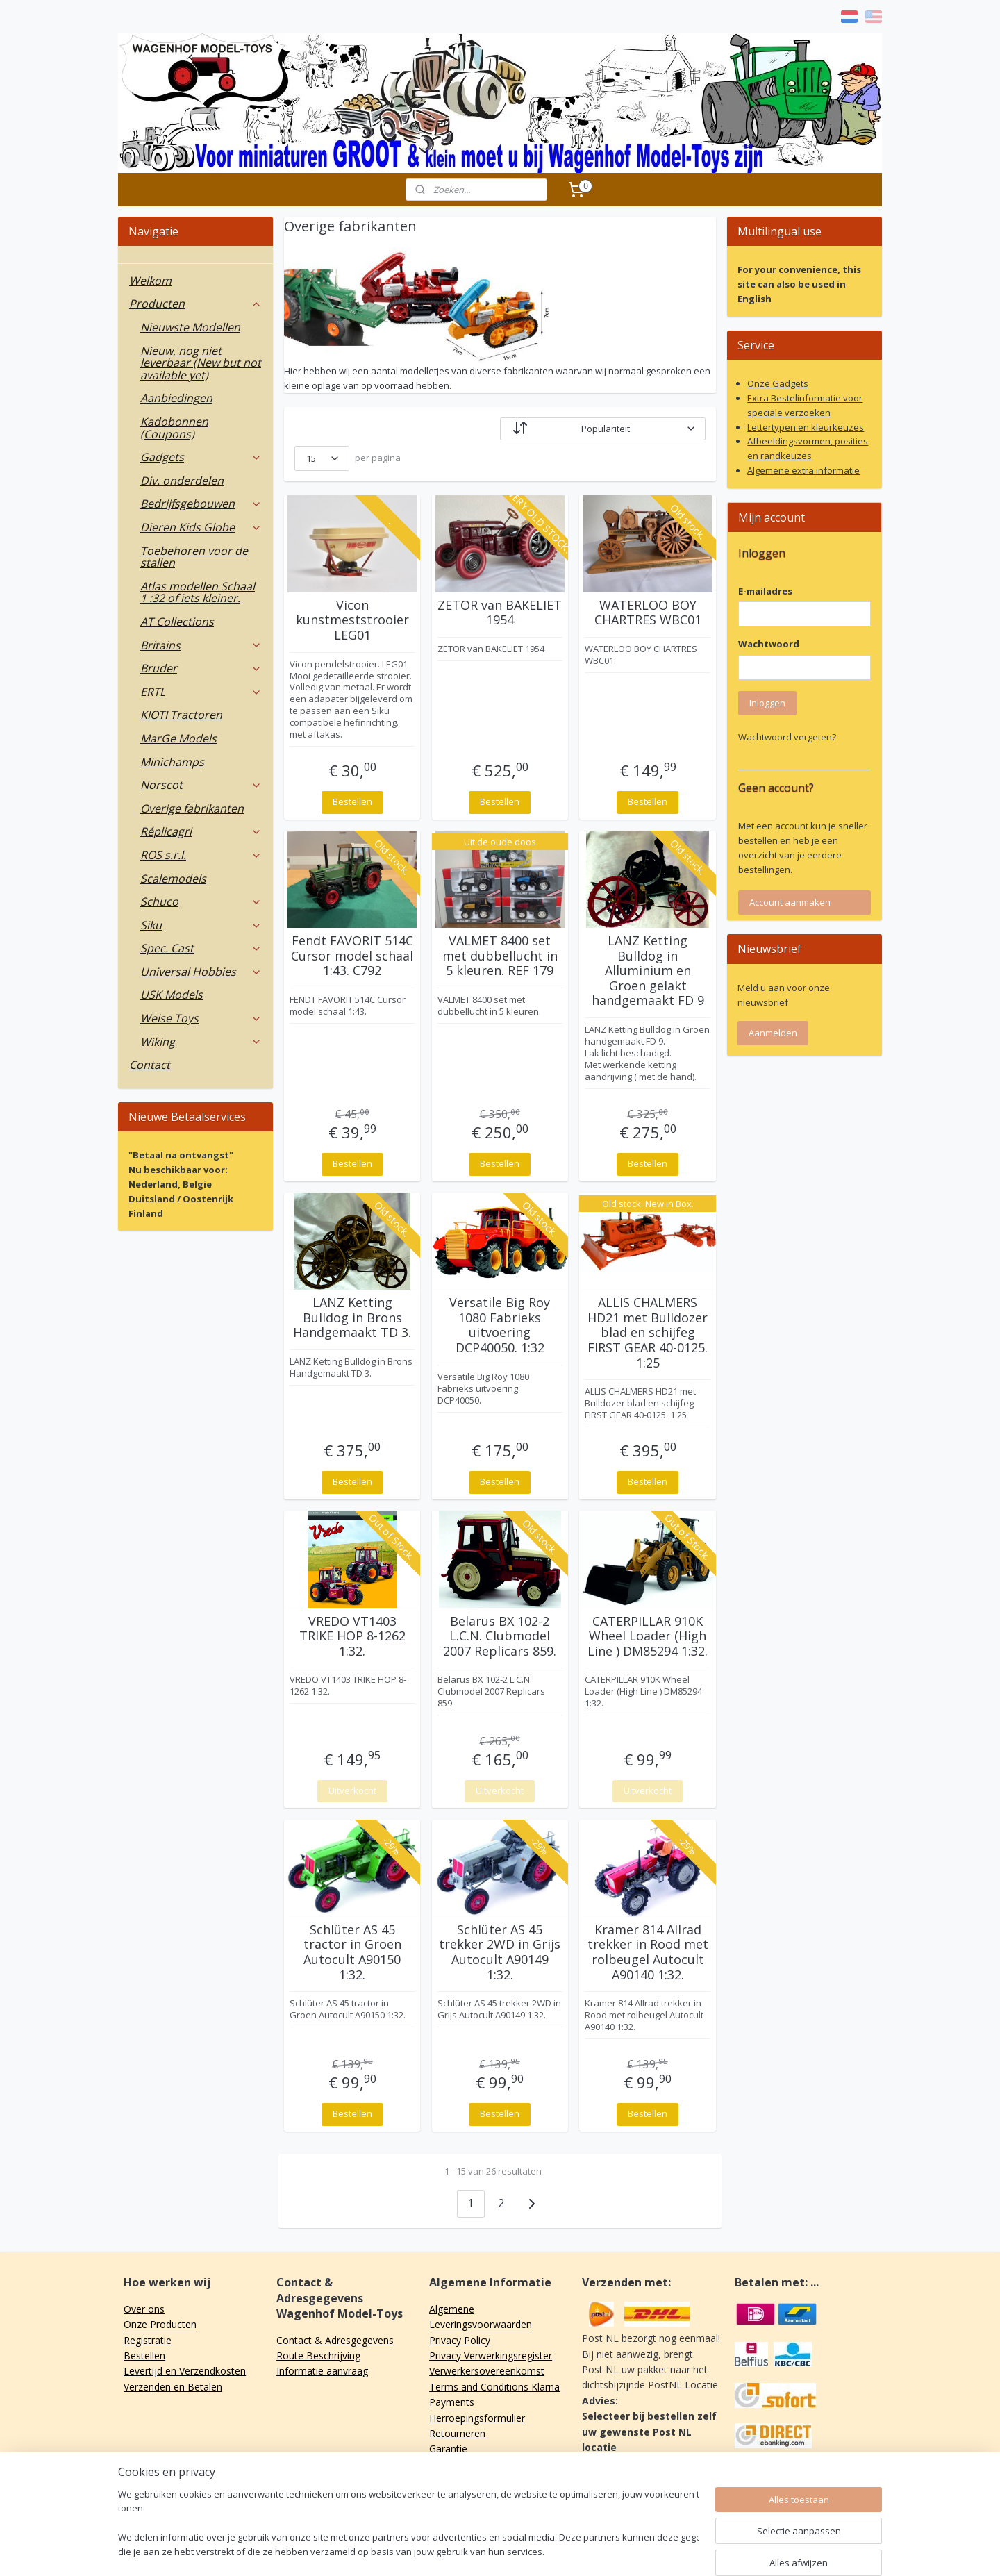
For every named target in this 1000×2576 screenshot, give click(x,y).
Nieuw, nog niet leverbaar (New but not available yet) (200, 363)
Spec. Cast (201, 948)
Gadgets (201, 457)
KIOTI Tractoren (181, 714)
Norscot (201, 784)
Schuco (201, 901)
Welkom (150, 280)
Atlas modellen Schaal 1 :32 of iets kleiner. (197, 592)
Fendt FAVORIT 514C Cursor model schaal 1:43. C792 (352, 956)
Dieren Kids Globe (201, 527)
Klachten (448, 2464)
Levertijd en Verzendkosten (185, 2370)
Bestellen (352, 801)
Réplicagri (201, 831)
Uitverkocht (352, 1790)
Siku (201, 925)
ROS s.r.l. (201, 855)
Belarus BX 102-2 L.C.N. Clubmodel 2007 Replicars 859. (499, 1636)
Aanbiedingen (176, 398)
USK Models (171, 994)
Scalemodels (173, 878)
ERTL (201, 691)
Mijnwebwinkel (667, 2550)
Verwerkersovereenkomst (486, 2370)
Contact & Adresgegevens (335, 2340)
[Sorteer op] (603, 429)
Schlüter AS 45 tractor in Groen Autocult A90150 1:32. (352, 1952)
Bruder (201, 668)
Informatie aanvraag (322, 2370)
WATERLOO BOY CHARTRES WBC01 (647, 613)
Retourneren (457, 2433)
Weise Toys (201, 1018)
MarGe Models (178, 738)
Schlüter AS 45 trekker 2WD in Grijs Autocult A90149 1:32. (499, 1952)
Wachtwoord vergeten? (787, 737)
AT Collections (177, 621)
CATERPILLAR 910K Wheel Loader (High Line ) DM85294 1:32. (648, 1636)
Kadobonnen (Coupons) (174, 428)
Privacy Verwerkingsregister (490, 2355)
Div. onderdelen (182, 480)
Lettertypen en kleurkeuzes (805, 427)
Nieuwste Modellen (190, 327)
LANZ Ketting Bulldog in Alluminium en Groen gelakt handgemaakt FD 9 (648, 970)
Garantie (448, 2448)
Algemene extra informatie (803, 470)
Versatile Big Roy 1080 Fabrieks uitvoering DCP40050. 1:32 (499, 1325)
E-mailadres (765, 591)
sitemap (463, 2550)
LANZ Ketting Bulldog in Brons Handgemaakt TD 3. (352, 1317)
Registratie (148, 2340)
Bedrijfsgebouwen (201, 503)
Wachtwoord (768, 644)
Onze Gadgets (777, 383)
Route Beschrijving (318, 2355)
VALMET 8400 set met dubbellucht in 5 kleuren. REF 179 (500, 956)
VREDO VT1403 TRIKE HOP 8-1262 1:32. (352, 1636)
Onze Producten (160, 2324)
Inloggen (767, 703)
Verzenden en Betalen (173, 2386)
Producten (195, 303)
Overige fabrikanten (192, 808)
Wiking (201, 1041)
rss (493, 2550)
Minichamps (172, 762)
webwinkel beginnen (546, 2550)
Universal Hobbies (201, 971)
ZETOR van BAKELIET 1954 (500, 613)
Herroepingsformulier (477, 2418)
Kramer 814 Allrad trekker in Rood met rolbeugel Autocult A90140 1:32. (648, 1952)
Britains (201, 645)
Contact (149, 1064)
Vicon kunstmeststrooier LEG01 (352, 620)
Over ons (144, 2309)
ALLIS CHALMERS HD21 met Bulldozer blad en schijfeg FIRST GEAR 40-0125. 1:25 (648, 1332)
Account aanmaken (790, 902)
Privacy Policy (459, 2340)
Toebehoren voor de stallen (194, 557)
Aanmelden (773, 1033)
